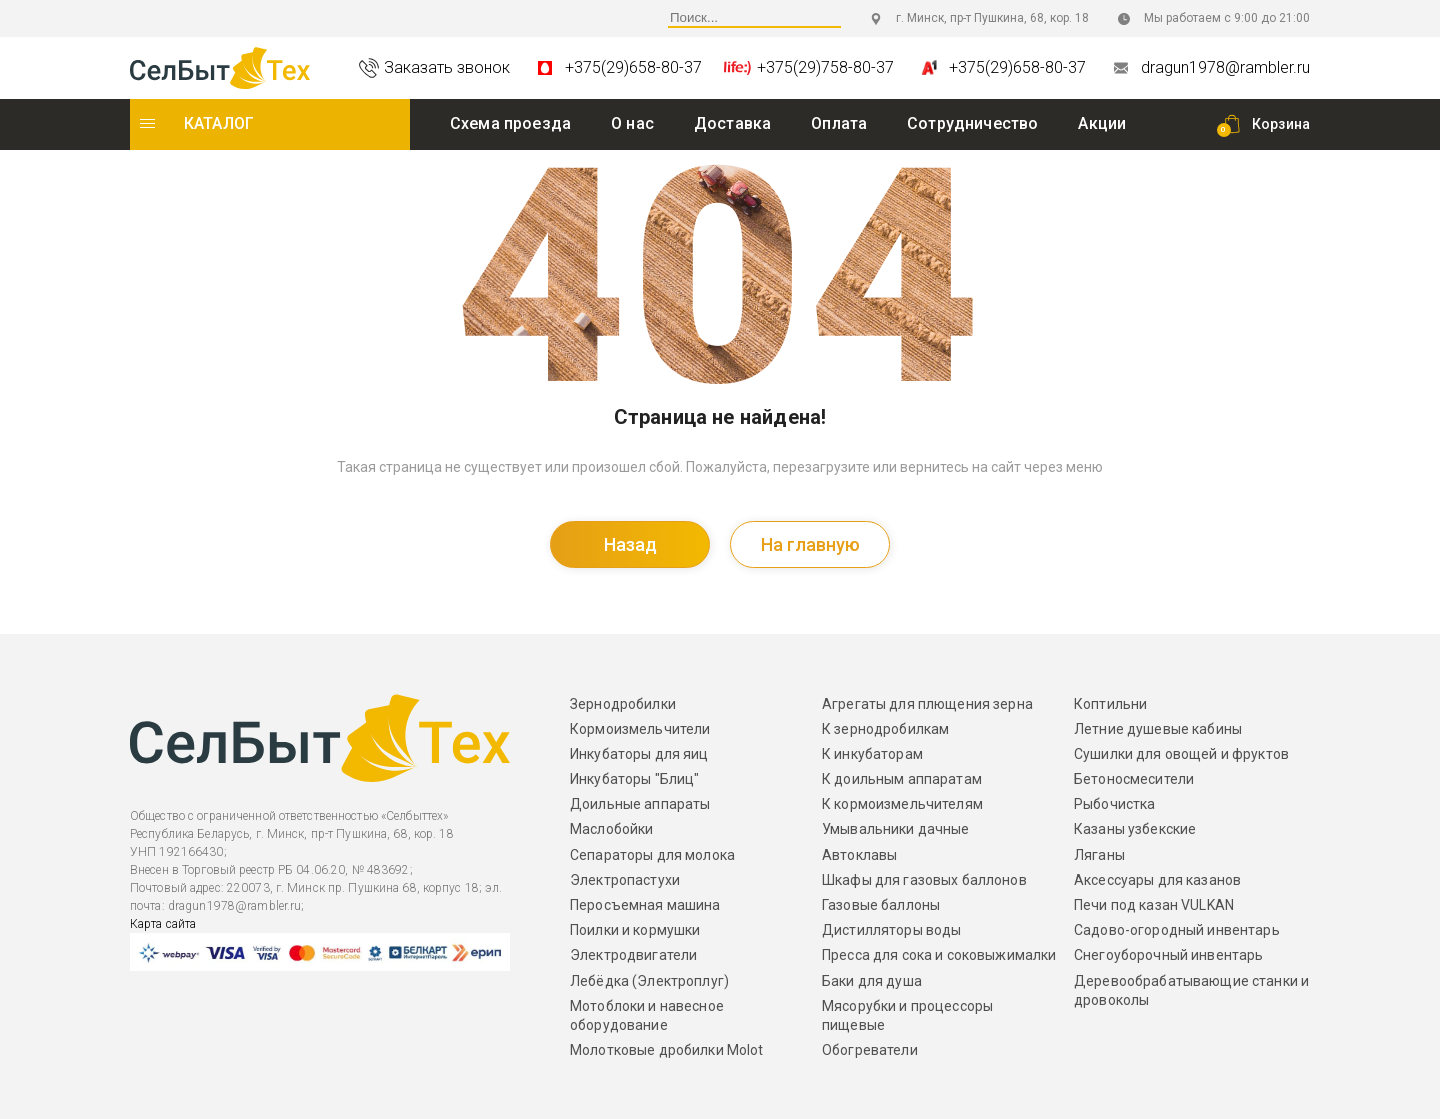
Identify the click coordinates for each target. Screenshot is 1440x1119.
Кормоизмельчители (640, 729)
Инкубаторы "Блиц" (634, 779)
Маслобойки (611, 829)
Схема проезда (510, 123)
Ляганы (1099, 855)
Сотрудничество (972, 123)
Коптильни (1110, 703)
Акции (1102, 123)
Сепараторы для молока (652, 855)
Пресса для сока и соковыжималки (939, 955)
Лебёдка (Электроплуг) (649, 980)
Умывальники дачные (896, 829)
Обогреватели (870, 1050)
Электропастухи (625, 880)
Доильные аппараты (640, 804)
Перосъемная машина (645, 905)
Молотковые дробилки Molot (667, 1050)
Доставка (732, 123)
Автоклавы (859, 855)
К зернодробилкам (885, 729)
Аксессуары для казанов (1157, 880)
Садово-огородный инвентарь (1177, 930)
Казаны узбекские (1135, 829)
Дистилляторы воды (891, 930)
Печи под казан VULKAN (1154, 905)
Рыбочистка (1114, 804)
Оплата (839, 123)
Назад (630, 544)
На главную (810, 544)
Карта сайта (163, 923)
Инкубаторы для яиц (639, 754)
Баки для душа (872, 980)
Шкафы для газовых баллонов (924, 880)
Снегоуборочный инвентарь (1168, 955)
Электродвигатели (633, 955)
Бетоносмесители (1134, 779)
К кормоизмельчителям (902, 804)
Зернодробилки (623, 703)
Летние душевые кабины (1158, 729)
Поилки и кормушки (635, 930)
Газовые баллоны (881, 905)
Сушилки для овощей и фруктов (1181, 754)
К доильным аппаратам (902, 779)
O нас (632, 123)
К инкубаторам (872, 754)
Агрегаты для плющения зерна (927, 703)
